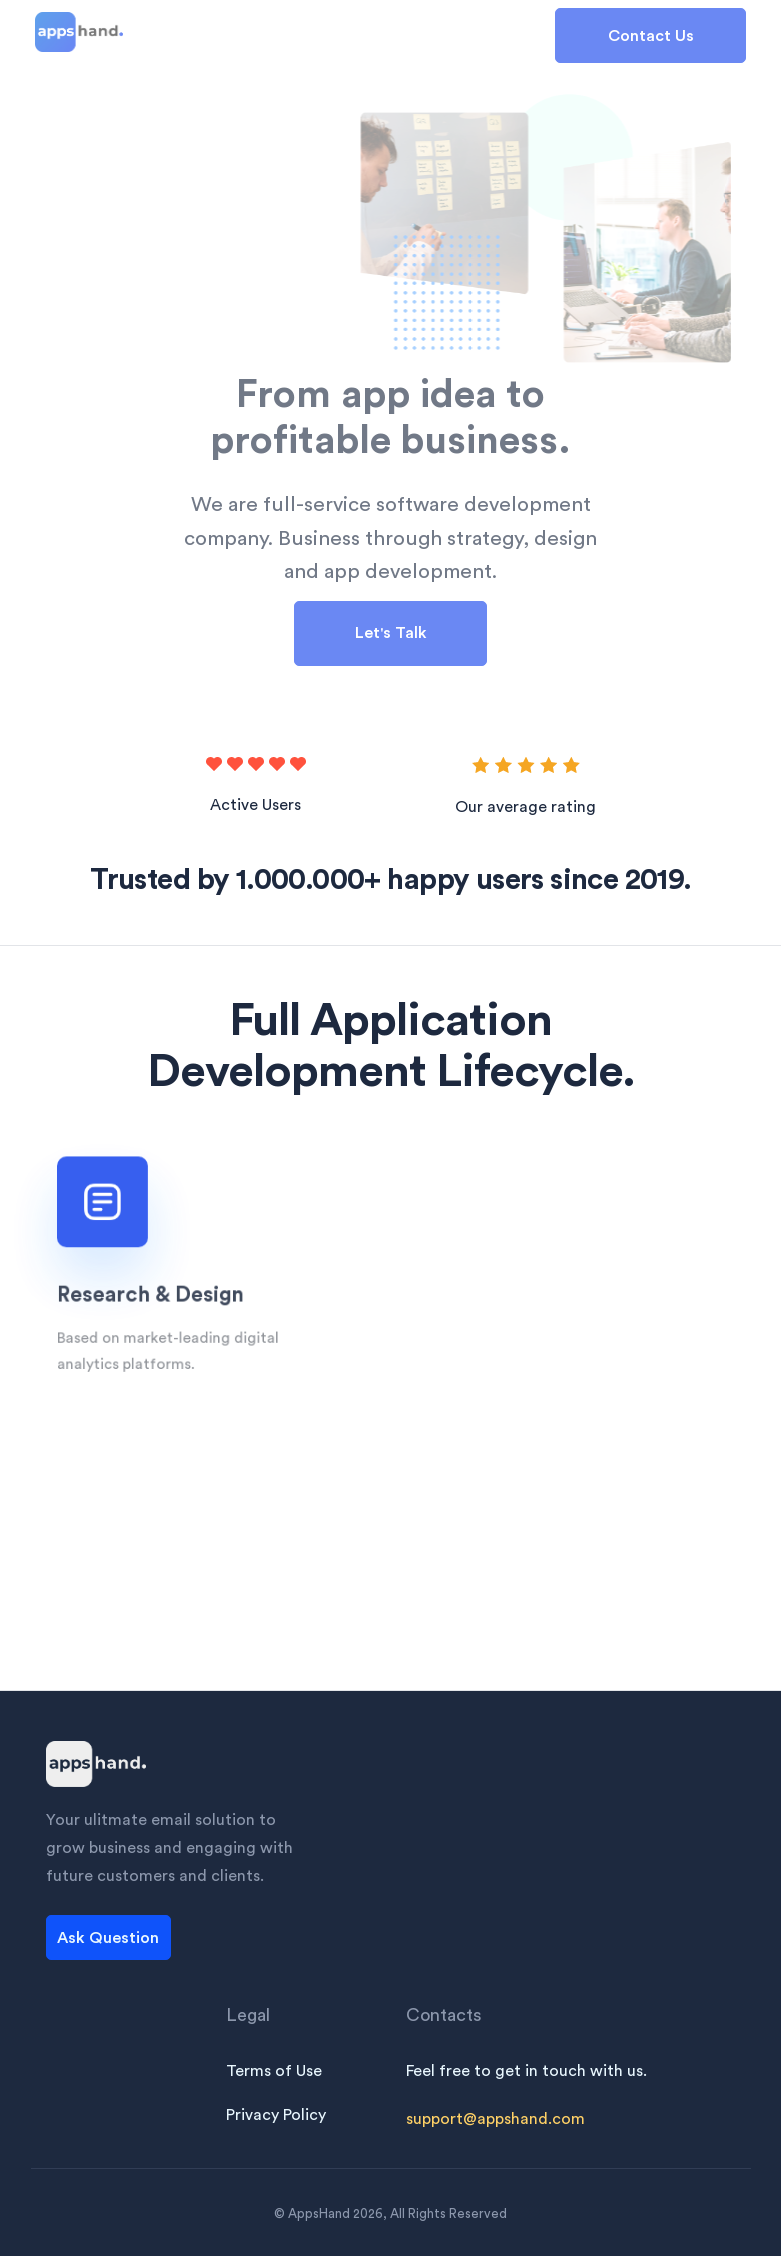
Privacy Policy (276, 2115)
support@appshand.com (495, 2119)
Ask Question (108, 1938)
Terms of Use (274, 2071)
